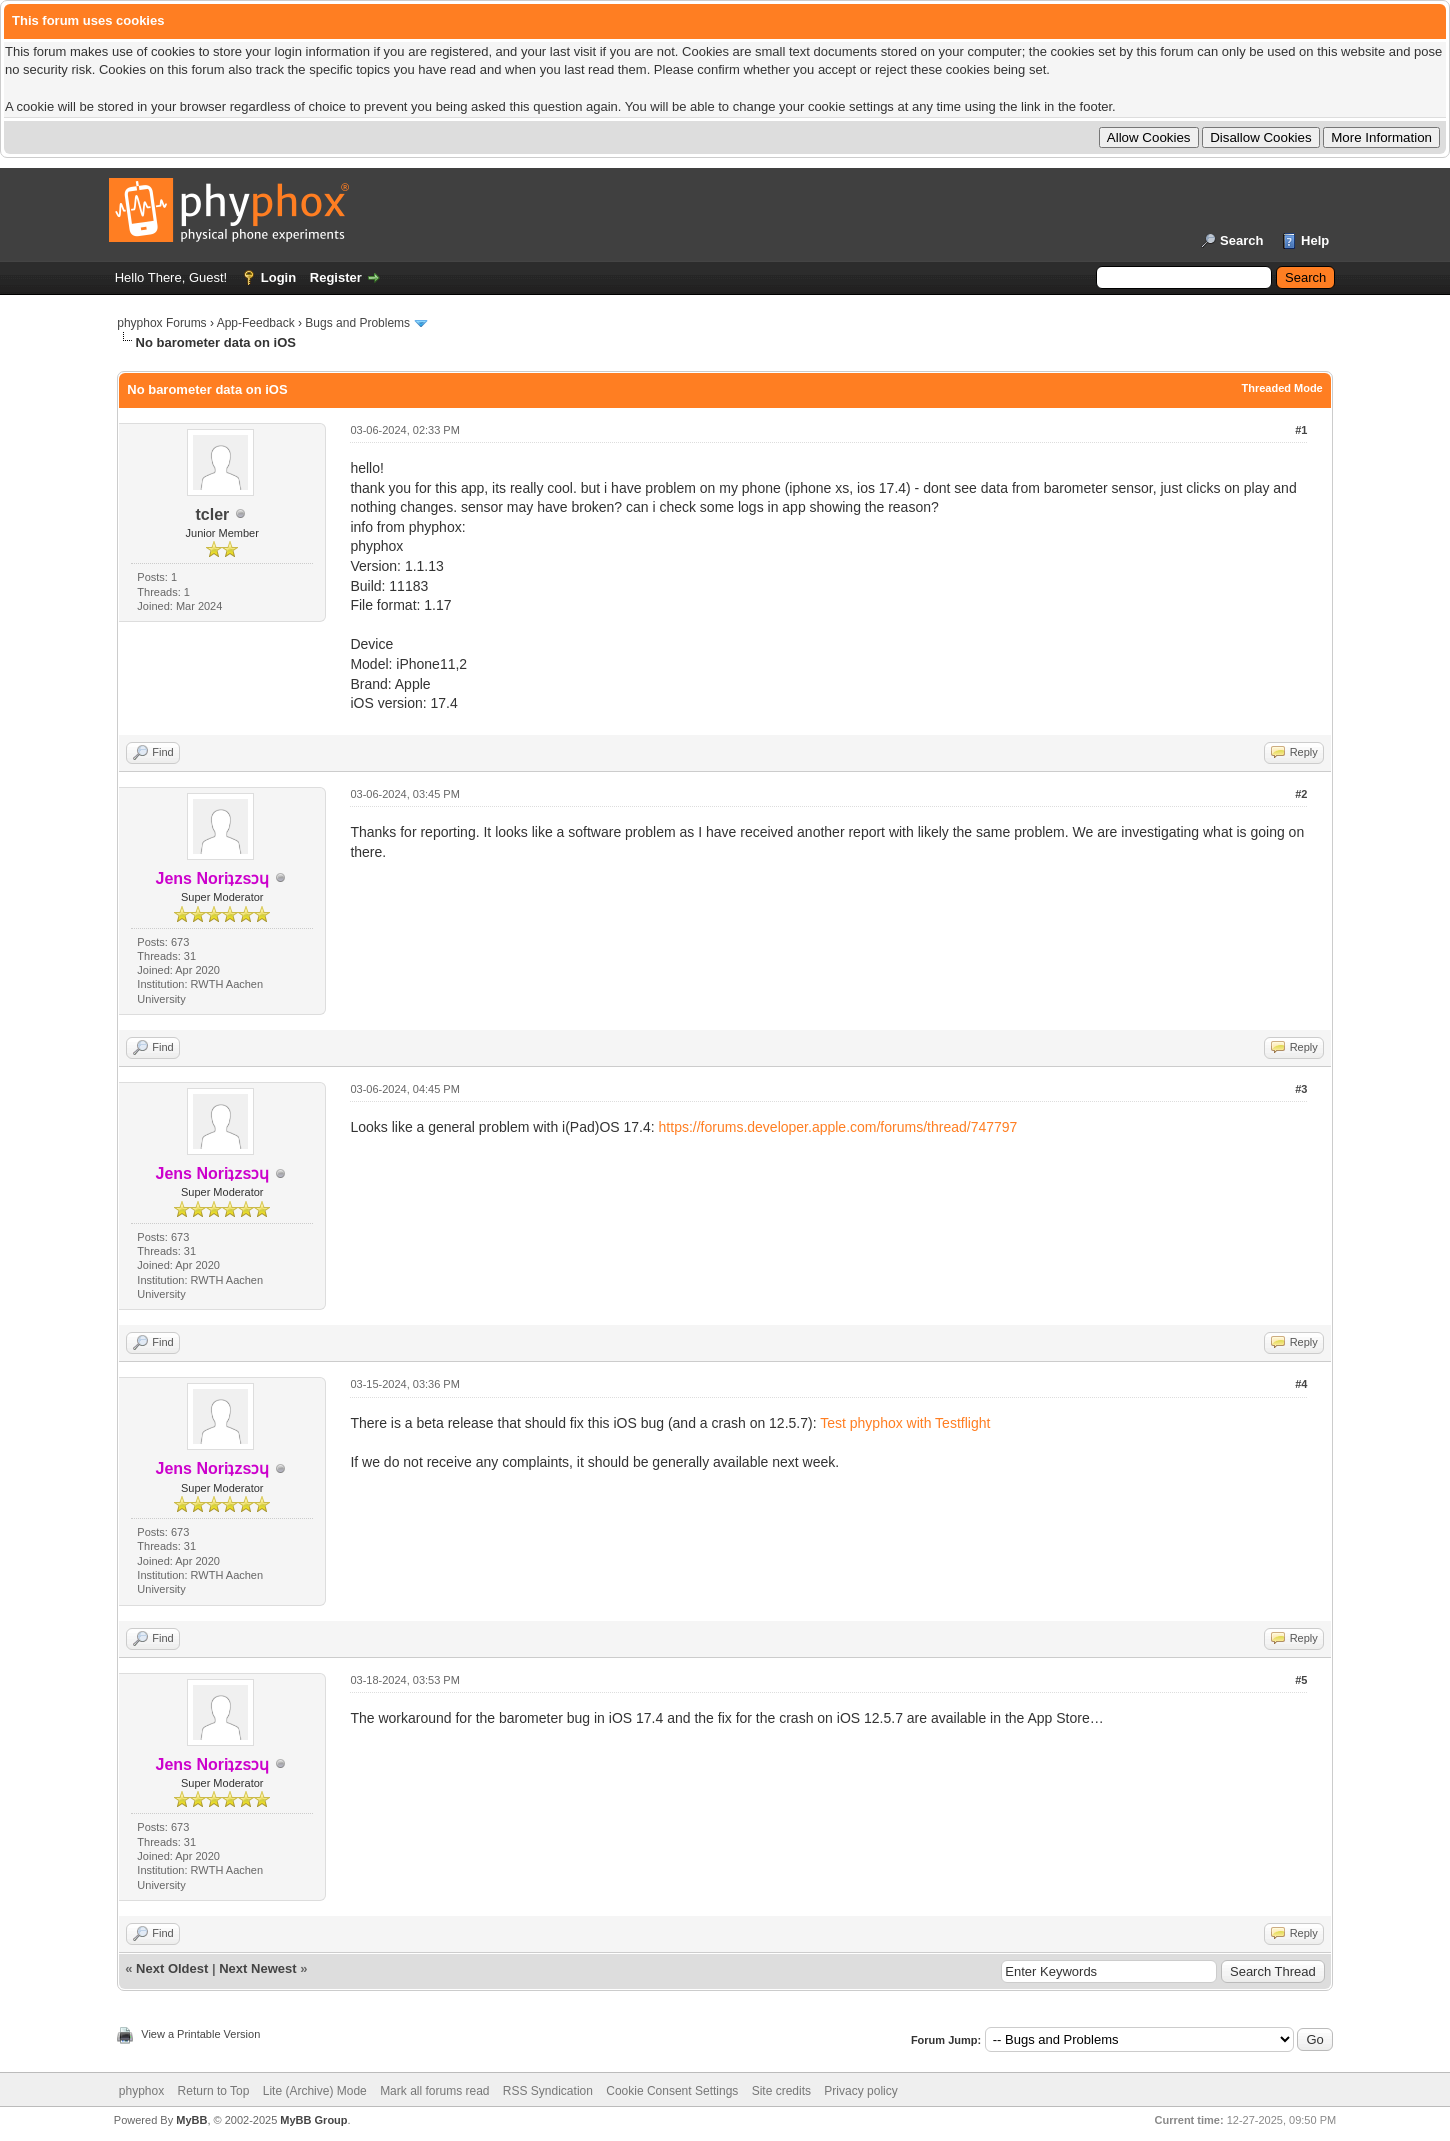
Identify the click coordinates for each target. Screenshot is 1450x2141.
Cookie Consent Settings (672, 2091)
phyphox (141, 2091)
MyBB (191, 2120)
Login (278, 277)
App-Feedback (256, 323)
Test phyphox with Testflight (905, 1423)
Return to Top (214, 2091)
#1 (1301, 430)
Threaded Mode (1281, 388)
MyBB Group (313, 2120)
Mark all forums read (434, 2091)
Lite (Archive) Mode (315, 2091)
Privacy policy (860, 2091)
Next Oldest (172, 1968)
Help (1315, 240)
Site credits (781, 2091)
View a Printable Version (200, 2034)
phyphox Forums (161, 323)
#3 (1301, 1089)
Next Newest (257, 1968)
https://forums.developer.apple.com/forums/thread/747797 (838, 1127)
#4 (1301, 1384)
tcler (213, 514)
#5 (1301, 1680)
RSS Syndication (548, 2091)
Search (1241, 240)
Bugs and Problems (357, 323)
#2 (1301, 794)
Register (336, 277)
